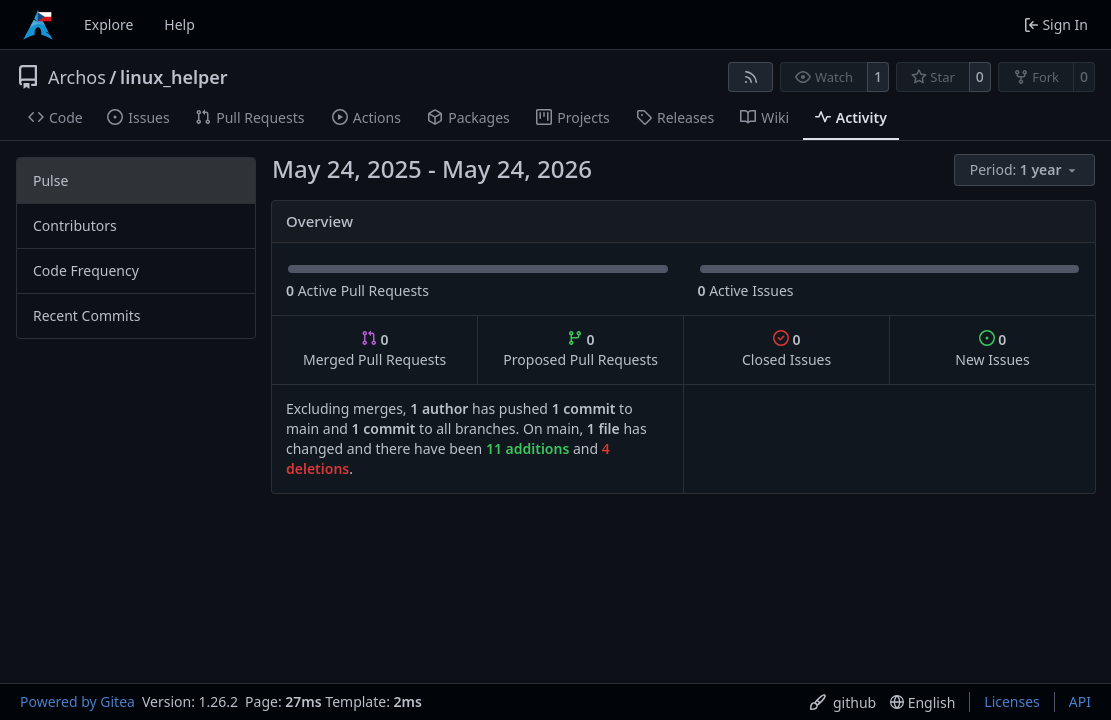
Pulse (50, 180)
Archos (77, 77)
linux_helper (174, 77)
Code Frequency (86, 270)
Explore (108, 24)
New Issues (992, 349)
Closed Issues (786, 349)
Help (179, 24)
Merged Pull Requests (374, 349)
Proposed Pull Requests (580, 349)
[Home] (38, 25)
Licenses (1012, 701)
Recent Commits (86, 315)
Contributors (75, 225)
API (1080, 701)
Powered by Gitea (77, 701)
